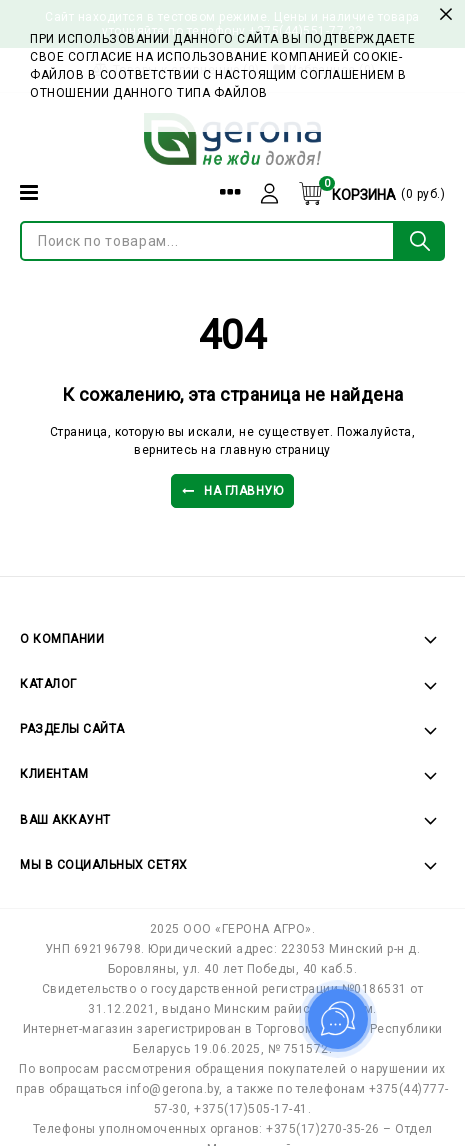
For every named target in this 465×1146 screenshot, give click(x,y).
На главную (233, 491)
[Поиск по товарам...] (207, 241)
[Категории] (29, 192)
